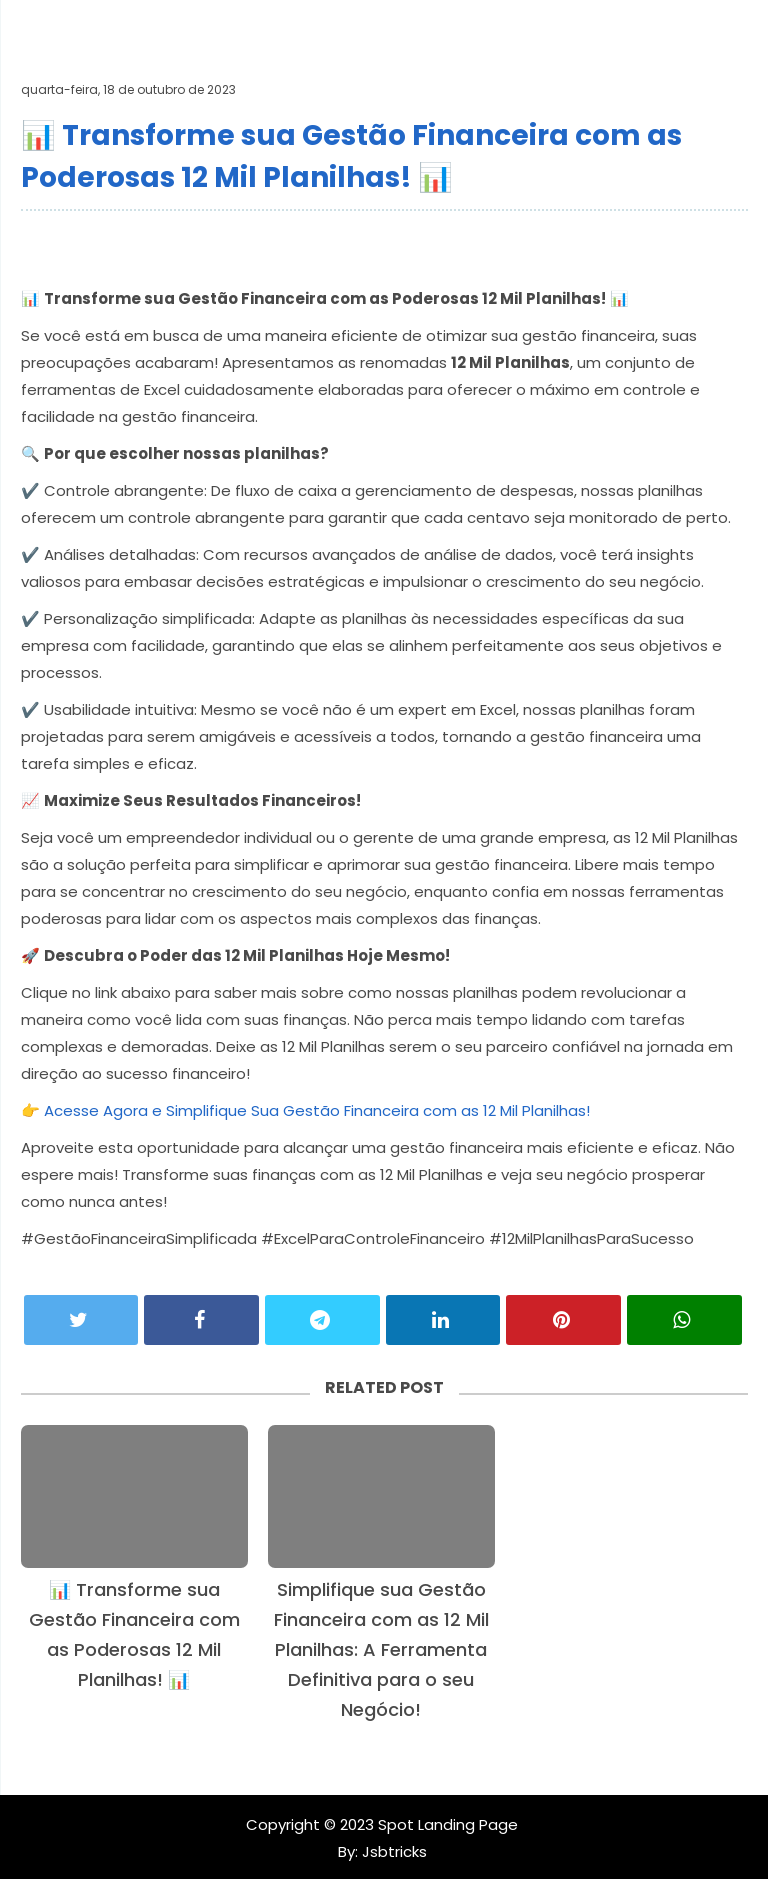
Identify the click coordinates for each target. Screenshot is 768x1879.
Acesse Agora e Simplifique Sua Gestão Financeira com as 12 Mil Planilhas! (317, 1110)
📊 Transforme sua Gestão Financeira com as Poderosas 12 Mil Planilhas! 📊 (134, 1634)
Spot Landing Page (448, 1824)
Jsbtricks (392, 1851)
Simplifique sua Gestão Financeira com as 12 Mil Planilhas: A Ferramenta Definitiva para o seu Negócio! (381, 1649)
